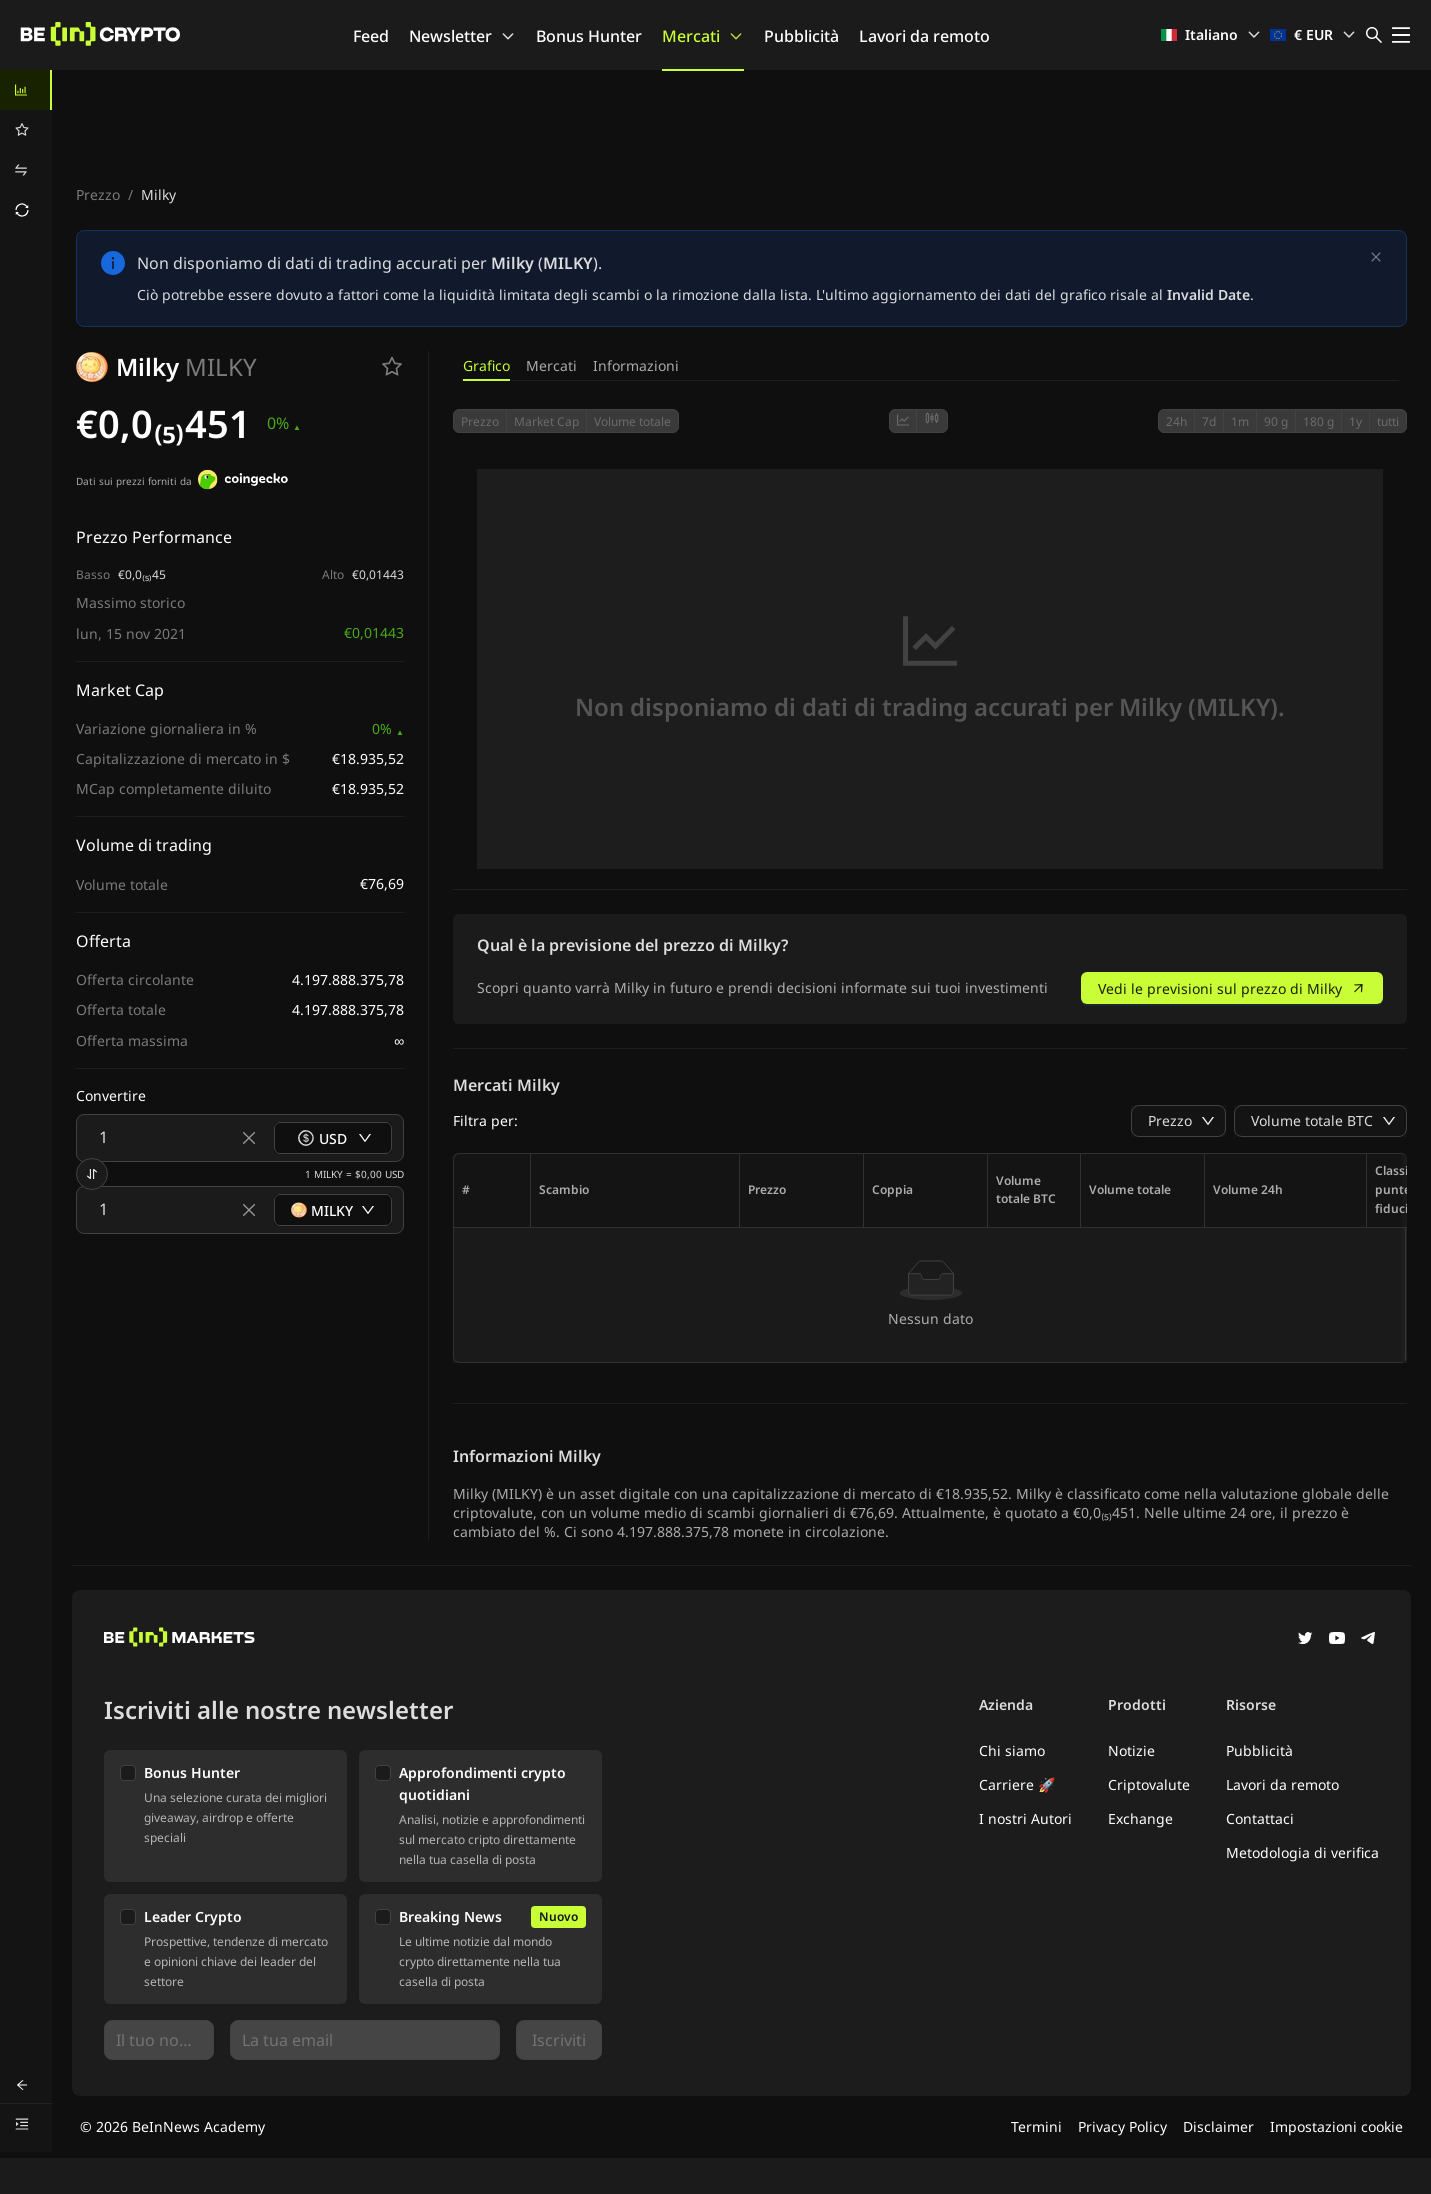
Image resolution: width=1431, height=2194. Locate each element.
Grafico (486, 365)
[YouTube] (1337, 1640)
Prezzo (98, 194)
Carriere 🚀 (1017, 1784)
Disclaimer (1218, 2126)
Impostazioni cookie (1336, 2126)
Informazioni (636, 365)
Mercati (703, 36)
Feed (371, 36)
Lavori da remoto (924, 36)
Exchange (1140, 1818)
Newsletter (462, 36)
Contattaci (1260, 1818)
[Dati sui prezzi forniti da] (243, 482)
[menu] (26, 150)
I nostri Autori (1025, 1818)
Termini (1036, 2126)
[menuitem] (26, 90)
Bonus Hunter (589, 36)
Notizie (1131, 1750)
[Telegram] (1369, 1640)
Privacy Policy (1122, 2126)
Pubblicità (801, 36)
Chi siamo (1012, 1750)
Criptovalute (1149, 1784)
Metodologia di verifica (1302, 1852)
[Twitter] (1305, 1640)
